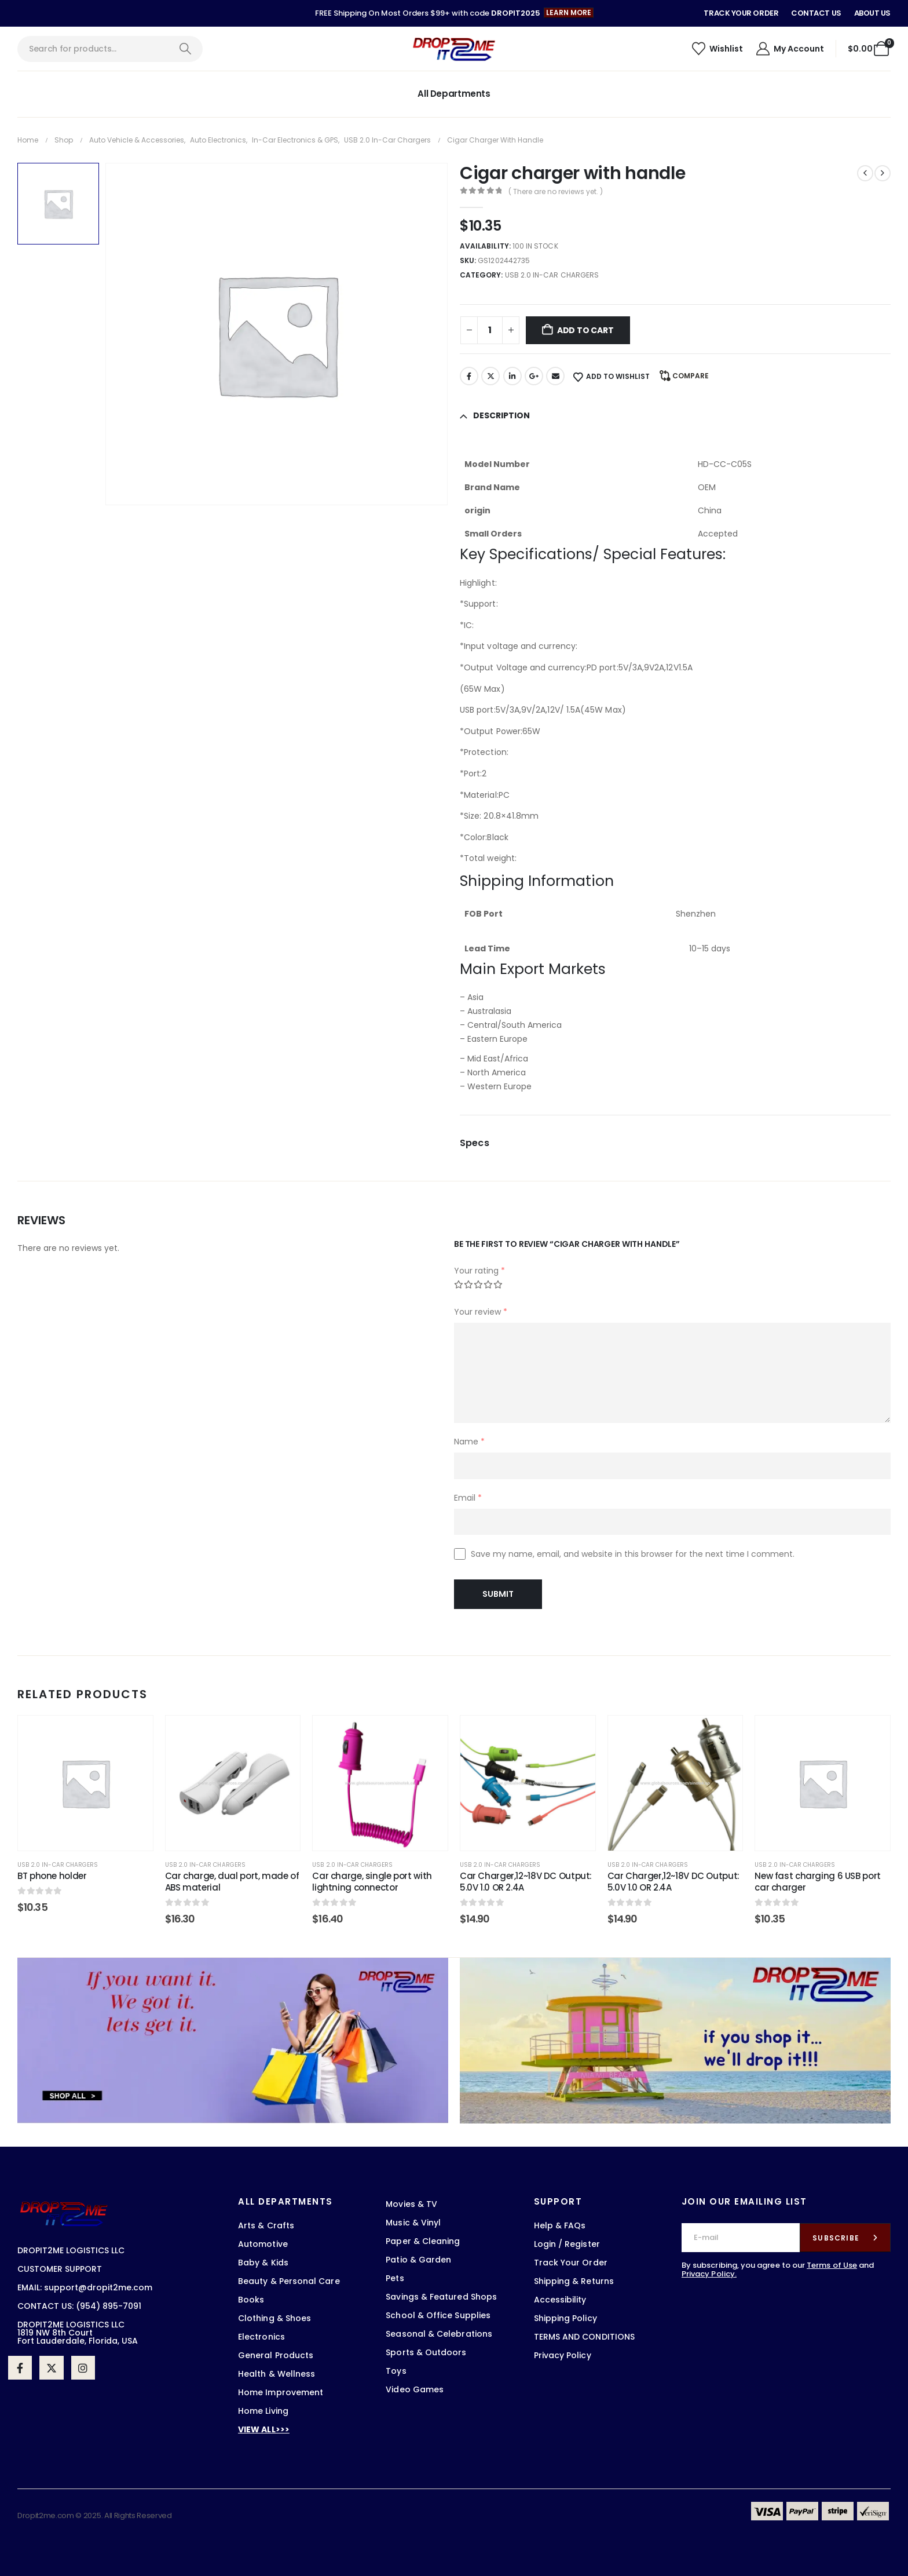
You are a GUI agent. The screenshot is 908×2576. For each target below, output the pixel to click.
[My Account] (789, 49)
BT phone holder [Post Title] (51, 1876)
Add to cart (585, 330)
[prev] (865, 173)
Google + (534, 376)
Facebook (469, 376)
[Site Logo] (454, 48)
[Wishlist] (717, 49)
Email (555, 376)
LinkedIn (512, 376)
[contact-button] (845, 2237)
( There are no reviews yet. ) (555, 191)
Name (469, 1441)
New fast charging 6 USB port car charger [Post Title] (818, 1881)
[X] (51, 2368)
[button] (569, 13)
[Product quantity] (490, 330)
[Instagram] (83, 2368)
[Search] (185, 49)
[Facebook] (20, 2368)
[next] (882, 173)
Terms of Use (832, 2265)
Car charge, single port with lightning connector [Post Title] (372, 1881)
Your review (480, 1312)
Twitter (490, 376)
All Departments (454, 93)
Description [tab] (501, 415)
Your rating (479, 1270)
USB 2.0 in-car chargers (552, 275)
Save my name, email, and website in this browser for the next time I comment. (632, 1554)
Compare (690, 376)
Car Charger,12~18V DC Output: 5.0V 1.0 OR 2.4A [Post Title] (526, 1881)
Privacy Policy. (709, 2273)
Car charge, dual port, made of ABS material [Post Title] (232, 1881)
